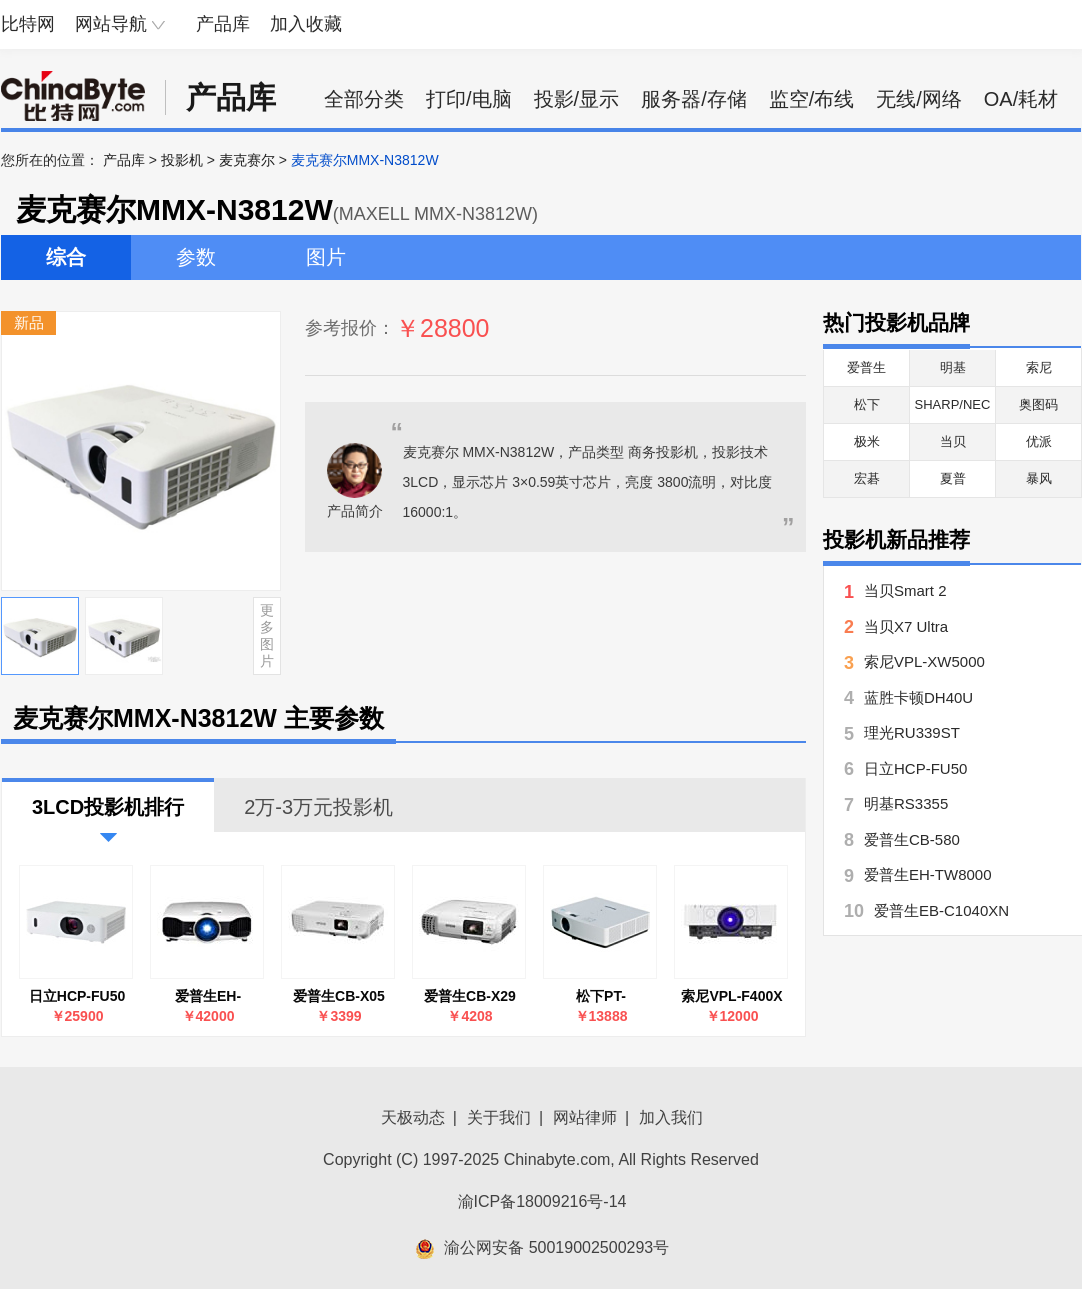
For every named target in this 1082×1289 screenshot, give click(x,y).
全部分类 (364, 99)
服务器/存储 (694, 99)
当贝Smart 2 (905, 590)
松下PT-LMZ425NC (601, 996)
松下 (867, 404)
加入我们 (671, 1117)
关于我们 (499, 1117)
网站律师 (585, 1117)
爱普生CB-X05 (339, 996)
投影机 (182, 160)
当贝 (953, 441)
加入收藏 (306, 24)
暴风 (1039, 478)
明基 (953, 367)
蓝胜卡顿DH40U (918, 697)
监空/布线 (812, 99)
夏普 (953, 478)
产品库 (223, 24)
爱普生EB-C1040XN (941, 910)
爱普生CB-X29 (470, 996)
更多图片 (267, 635)
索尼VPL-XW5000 (924, 661)
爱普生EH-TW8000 (208, 996)
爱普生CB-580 (912, 839)
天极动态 (413, 1117)
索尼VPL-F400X (731, 996)
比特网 (28, 24)
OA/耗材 (1021, 99)
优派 (1039, 441)
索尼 (1039, 367)
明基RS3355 (906, 803)
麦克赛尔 (247, 160)
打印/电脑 (469, 99)
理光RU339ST (912, 732)
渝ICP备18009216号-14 (542, 1201)
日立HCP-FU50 (77, 996)
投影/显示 (577, 99)
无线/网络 (919, 99)
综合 (66, 257)
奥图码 (1038, 404)
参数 (196, 257)
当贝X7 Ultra (906, 626)
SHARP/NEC (953, 404)
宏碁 (867, 478)
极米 (867, 441)
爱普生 (866, 367)
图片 (326, 257)
